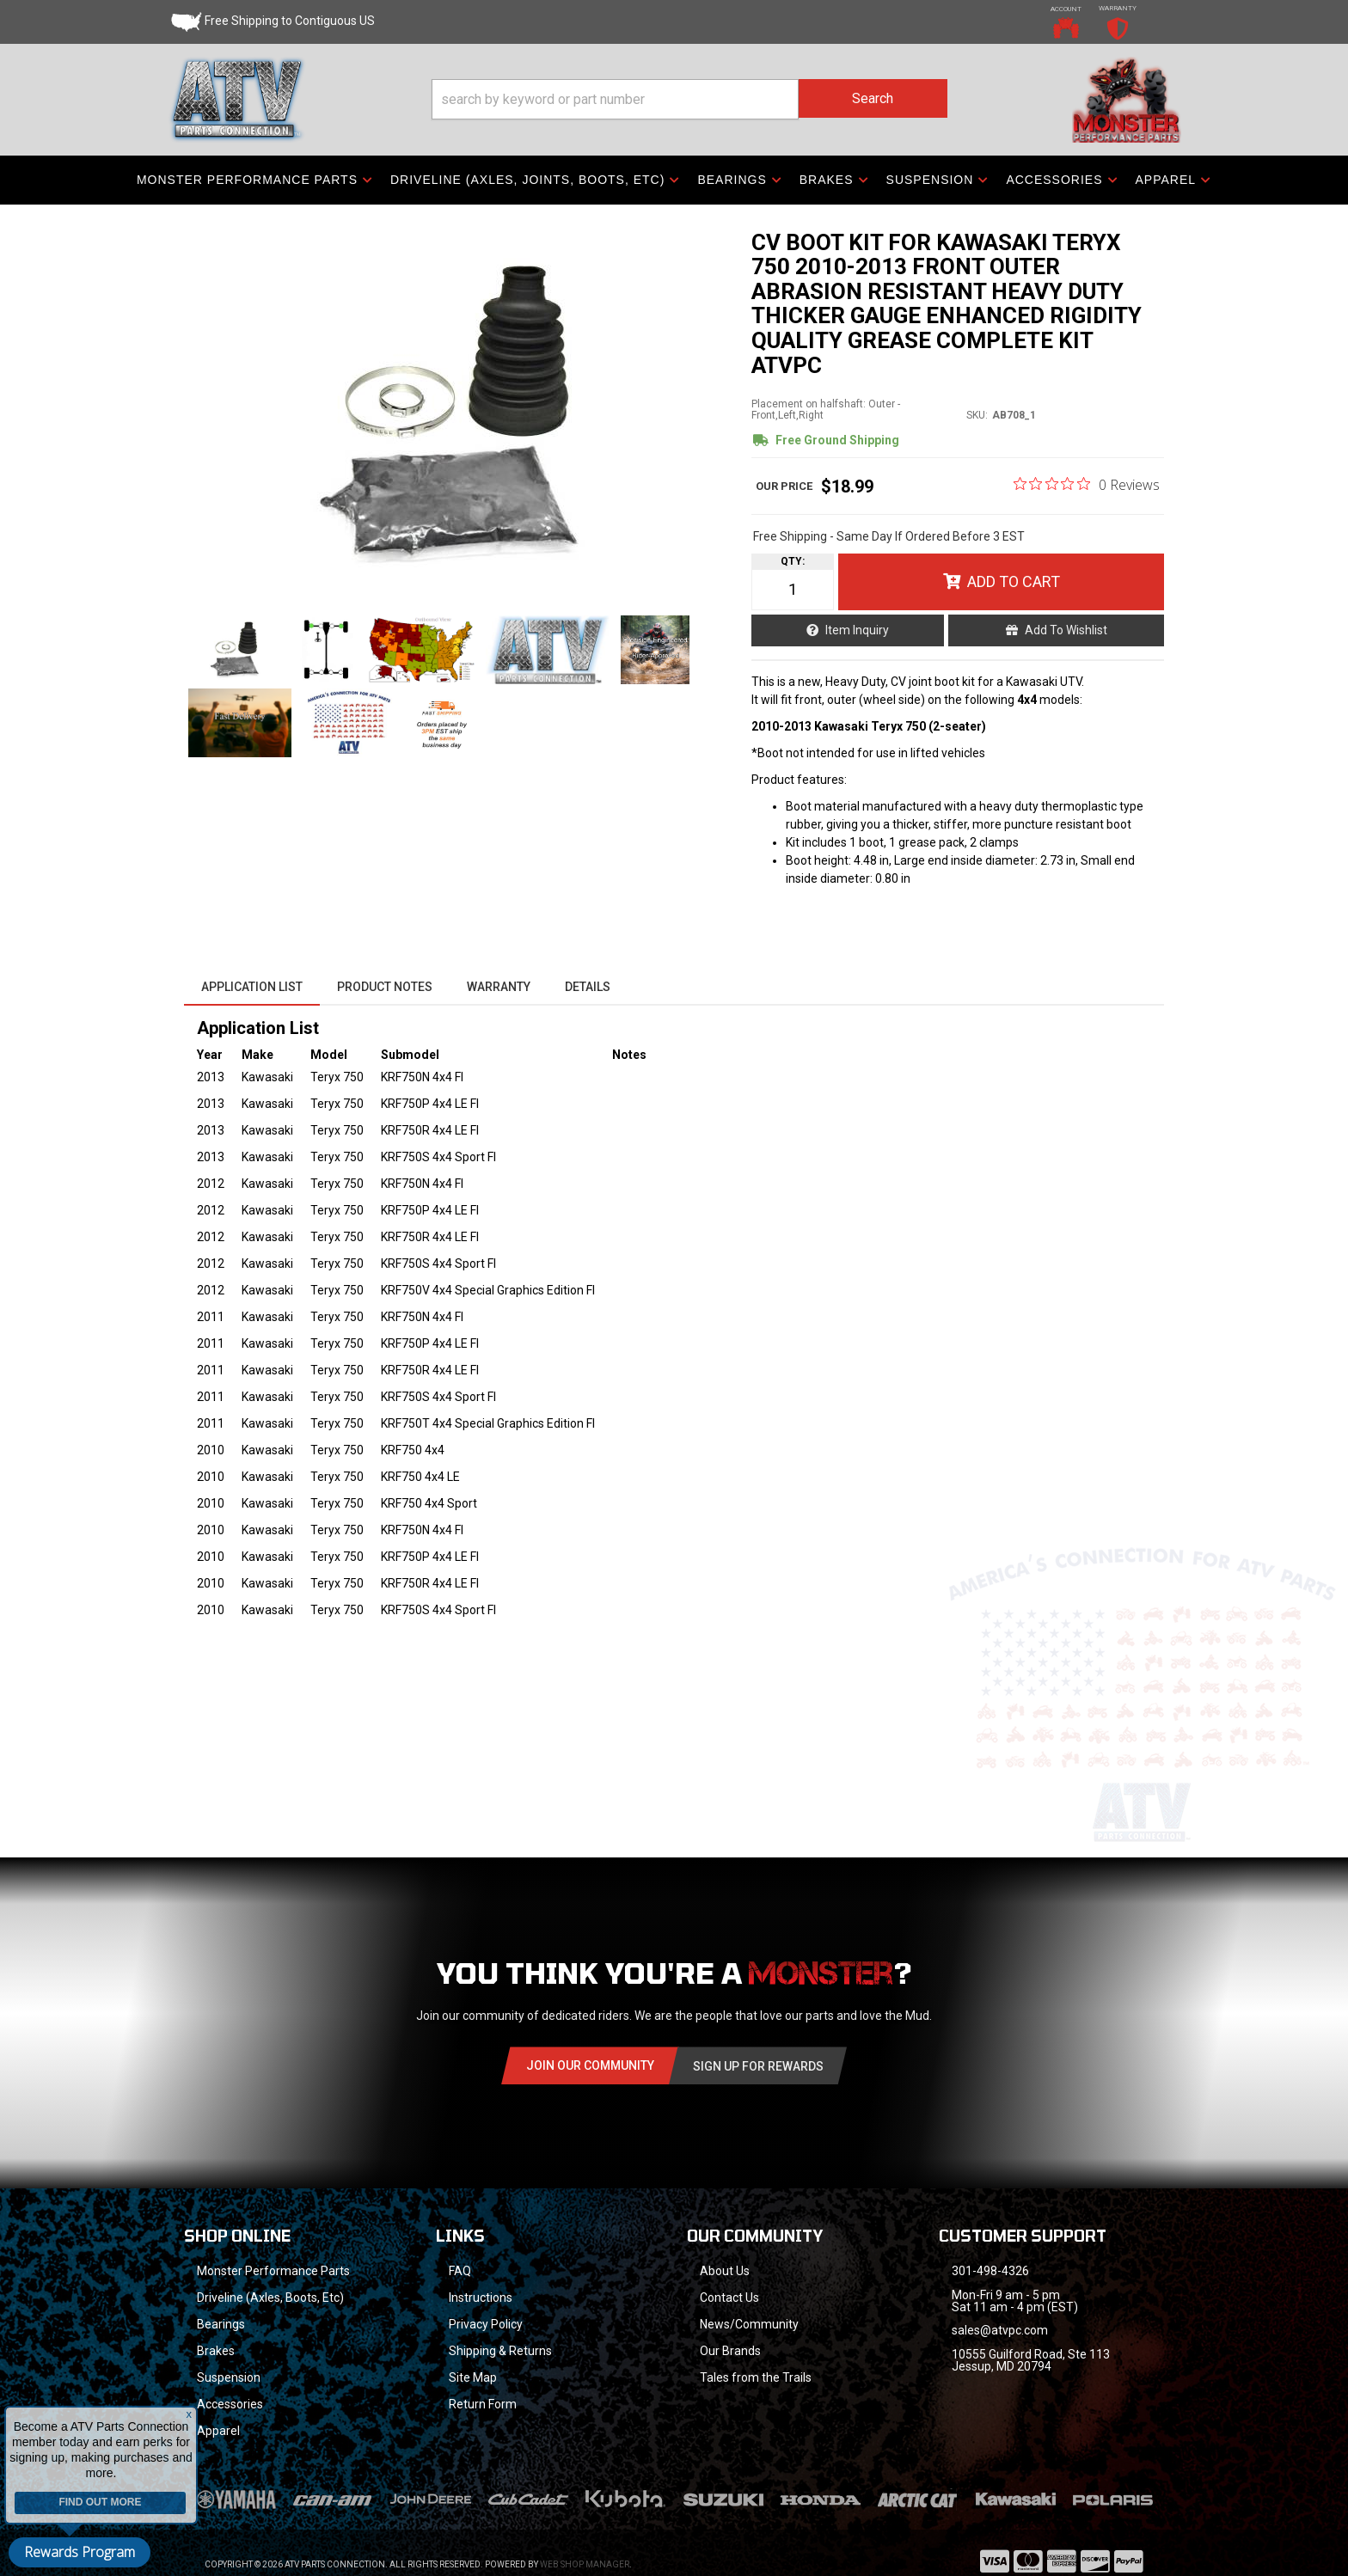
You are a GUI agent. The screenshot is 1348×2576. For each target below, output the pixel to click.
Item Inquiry (857, 630)
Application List (252, 987)
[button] (689, 99)
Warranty (498, 987)
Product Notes (384, 987)
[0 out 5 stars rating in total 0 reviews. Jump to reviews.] (1087, 484)
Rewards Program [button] (79, 2551)
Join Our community (590, 2065)
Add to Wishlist (1066, 630)
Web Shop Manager (584, 2564)
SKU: (977, 415)
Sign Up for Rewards (758, 2066)
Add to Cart (1013, 581)
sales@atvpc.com (1000, 2330)
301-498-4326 (990, 2271)
